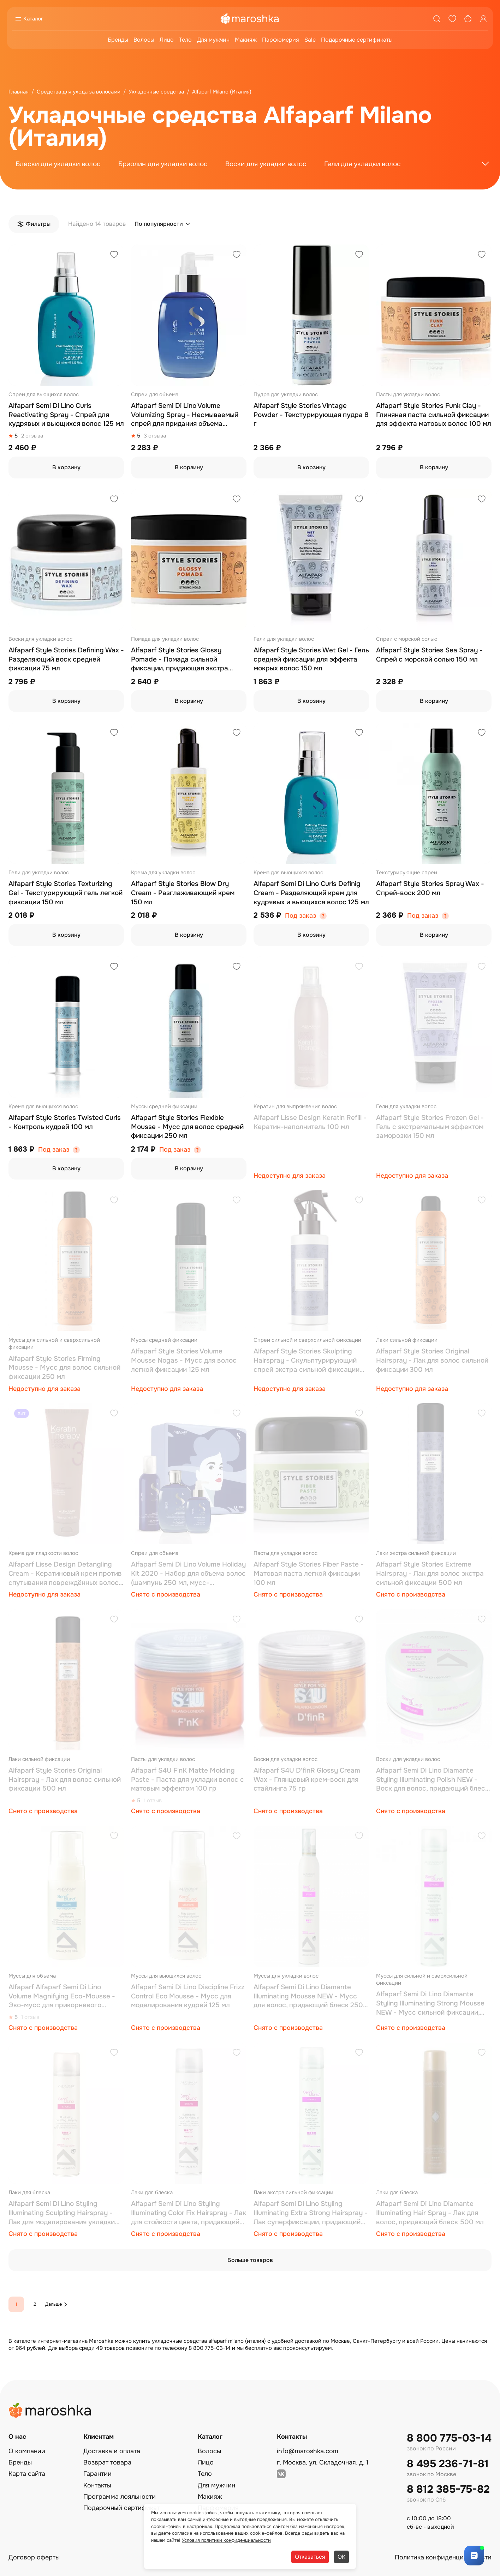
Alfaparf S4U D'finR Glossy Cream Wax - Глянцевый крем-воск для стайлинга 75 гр (307, 1779)
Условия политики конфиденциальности (226, 2540)
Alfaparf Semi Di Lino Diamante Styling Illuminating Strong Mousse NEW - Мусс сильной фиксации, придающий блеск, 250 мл (430, 2003)
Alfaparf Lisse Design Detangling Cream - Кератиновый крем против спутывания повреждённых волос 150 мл (65, 1573)
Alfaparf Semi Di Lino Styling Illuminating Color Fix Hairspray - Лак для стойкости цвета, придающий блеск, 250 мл (188, 2213)
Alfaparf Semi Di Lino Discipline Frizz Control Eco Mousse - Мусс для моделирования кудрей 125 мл (188, 1996)
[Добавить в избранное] (114, 255)
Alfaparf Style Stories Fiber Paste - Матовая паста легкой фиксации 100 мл (309, 1573)
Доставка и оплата (111, 2451)
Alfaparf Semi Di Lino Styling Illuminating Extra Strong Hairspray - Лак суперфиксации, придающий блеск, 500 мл (311, 2213)
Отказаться (310, 2556)
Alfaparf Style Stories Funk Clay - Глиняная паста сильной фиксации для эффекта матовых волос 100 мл (433, 415)
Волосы (143, 39)
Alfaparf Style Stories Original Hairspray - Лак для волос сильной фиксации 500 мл (64, 1779)
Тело (185, 39)
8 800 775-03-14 (449, 2438)
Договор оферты (34, 2557)
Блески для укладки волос (58, 164)
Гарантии (97, 2474)
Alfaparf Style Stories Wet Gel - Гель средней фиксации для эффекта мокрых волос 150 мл (311, 659)
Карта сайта (26, 2474)
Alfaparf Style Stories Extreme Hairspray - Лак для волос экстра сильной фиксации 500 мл (430, 1573)
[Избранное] (452, 18)
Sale (310, 39)
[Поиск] (437, 18)
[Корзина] (468, 18)
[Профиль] (483, 18)
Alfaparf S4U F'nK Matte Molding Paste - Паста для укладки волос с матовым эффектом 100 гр (187, 1779)
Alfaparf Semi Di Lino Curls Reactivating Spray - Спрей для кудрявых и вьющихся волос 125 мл (66, 415)
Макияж (246, 39)
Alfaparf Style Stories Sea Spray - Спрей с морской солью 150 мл (429, 655)
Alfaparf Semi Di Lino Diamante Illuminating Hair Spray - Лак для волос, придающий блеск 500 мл (430, 2213)
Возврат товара (107, 2462)
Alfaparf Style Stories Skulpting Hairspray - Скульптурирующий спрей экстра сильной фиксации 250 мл (306, 1360)
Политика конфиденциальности (443, 2557)
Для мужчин (213, 39)
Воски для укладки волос (265, 164)
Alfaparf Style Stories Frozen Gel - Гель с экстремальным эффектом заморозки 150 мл (430, 1127)
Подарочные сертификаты (357, 39)
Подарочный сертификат (121, 2508)
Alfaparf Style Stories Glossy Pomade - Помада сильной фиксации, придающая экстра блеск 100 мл (179, 659)
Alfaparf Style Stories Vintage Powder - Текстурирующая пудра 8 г (311, 415)
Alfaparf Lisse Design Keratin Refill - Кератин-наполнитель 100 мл (310, 1122)
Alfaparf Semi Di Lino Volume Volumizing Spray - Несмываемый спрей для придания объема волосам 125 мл (184, 415)
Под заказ (300, 915)
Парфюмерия (280, 39)
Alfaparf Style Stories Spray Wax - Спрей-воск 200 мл (430, 888)
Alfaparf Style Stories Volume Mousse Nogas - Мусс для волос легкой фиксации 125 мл (184, 1360)
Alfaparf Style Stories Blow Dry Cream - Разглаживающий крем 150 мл (182, 893)
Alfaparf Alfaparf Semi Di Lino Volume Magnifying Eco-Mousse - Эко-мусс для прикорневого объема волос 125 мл (61, 1996)
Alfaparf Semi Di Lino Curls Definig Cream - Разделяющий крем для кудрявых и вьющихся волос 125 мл (311, 893)
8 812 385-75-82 (448, 2489)
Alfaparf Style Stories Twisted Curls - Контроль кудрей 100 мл (64, 1122)
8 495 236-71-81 (448, 2464)
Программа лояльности (119, 2496)
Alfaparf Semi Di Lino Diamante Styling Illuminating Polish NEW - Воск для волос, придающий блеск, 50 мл (433, 1779)
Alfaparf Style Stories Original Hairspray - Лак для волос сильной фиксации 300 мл (432, 1360)
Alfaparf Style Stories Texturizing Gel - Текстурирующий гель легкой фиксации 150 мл (65, 893)
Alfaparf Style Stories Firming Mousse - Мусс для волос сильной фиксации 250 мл (64, 1368)
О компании (26, 2451)
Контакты (97, 2485)
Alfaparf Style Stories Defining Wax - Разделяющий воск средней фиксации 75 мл (66, 659)
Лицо (167, 39)
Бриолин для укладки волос (163, 164)
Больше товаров (250, 2260)
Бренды (118, 39)
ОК (341, 2556)
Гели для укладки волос (362, 164)
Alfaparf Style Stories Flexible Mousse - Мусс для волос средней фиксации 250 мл (187, 1127)
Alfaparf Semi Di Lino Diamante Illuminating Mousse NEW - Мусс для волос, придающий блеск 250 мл (308, 1996)
